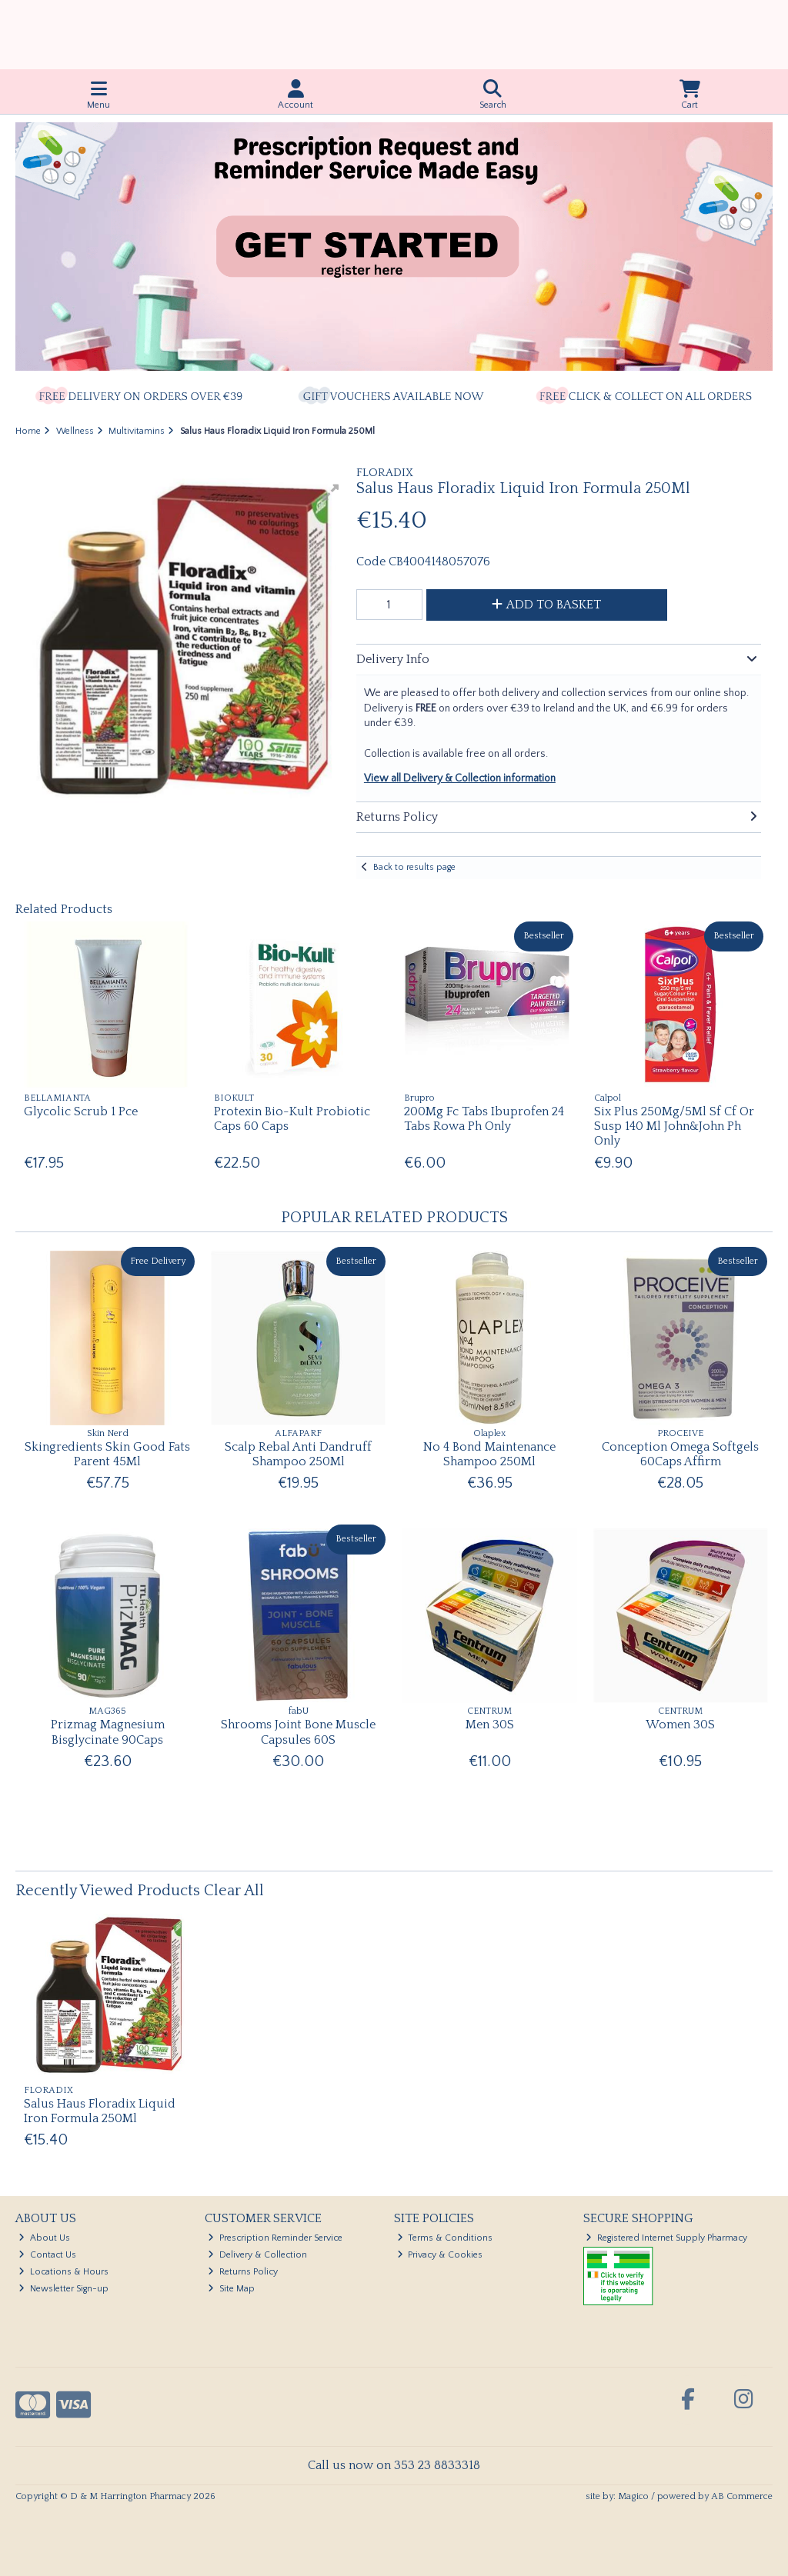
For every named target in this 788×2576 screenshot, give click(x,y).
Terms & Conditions (445, 2238)
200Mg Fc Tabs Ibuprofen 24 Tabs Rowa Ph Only (484, 1119)
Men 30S (490, 1724)
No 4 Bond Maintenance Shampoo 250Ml (489, 1454)
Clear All (234, 1890)
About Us (44, 2238)
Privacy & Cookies (440, 2255)
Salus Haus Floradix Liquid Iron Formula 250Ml (99, 2111)
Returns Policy (243, 2272)
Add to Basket (546, 605)
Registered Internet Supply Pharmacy (666, 2238)
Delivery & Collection (257, 2255)
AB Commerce (742, 2496)
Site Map (231, 2289)
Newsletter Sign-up (63, 2289)
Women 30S (680, 1724)
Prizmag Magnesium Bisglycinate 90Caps (108, 1732)
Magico (633, 2496)
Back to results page (414, 867)
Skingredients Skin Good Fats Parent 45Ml (107, 1454)
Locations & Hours (63, 2272)
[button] (331, 492)
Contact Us (47, 2255)
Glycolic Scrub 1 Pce (81, 1111)
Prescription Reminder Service (275, 2238)
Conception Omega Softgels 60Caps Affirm (680, 1454)
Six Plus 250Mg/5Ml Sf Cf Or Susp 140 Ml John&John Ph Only (674, 1126)
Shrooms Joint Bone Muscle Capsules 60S (298, 1732)
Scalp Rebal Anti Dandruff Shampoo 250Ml (298, 1454)
